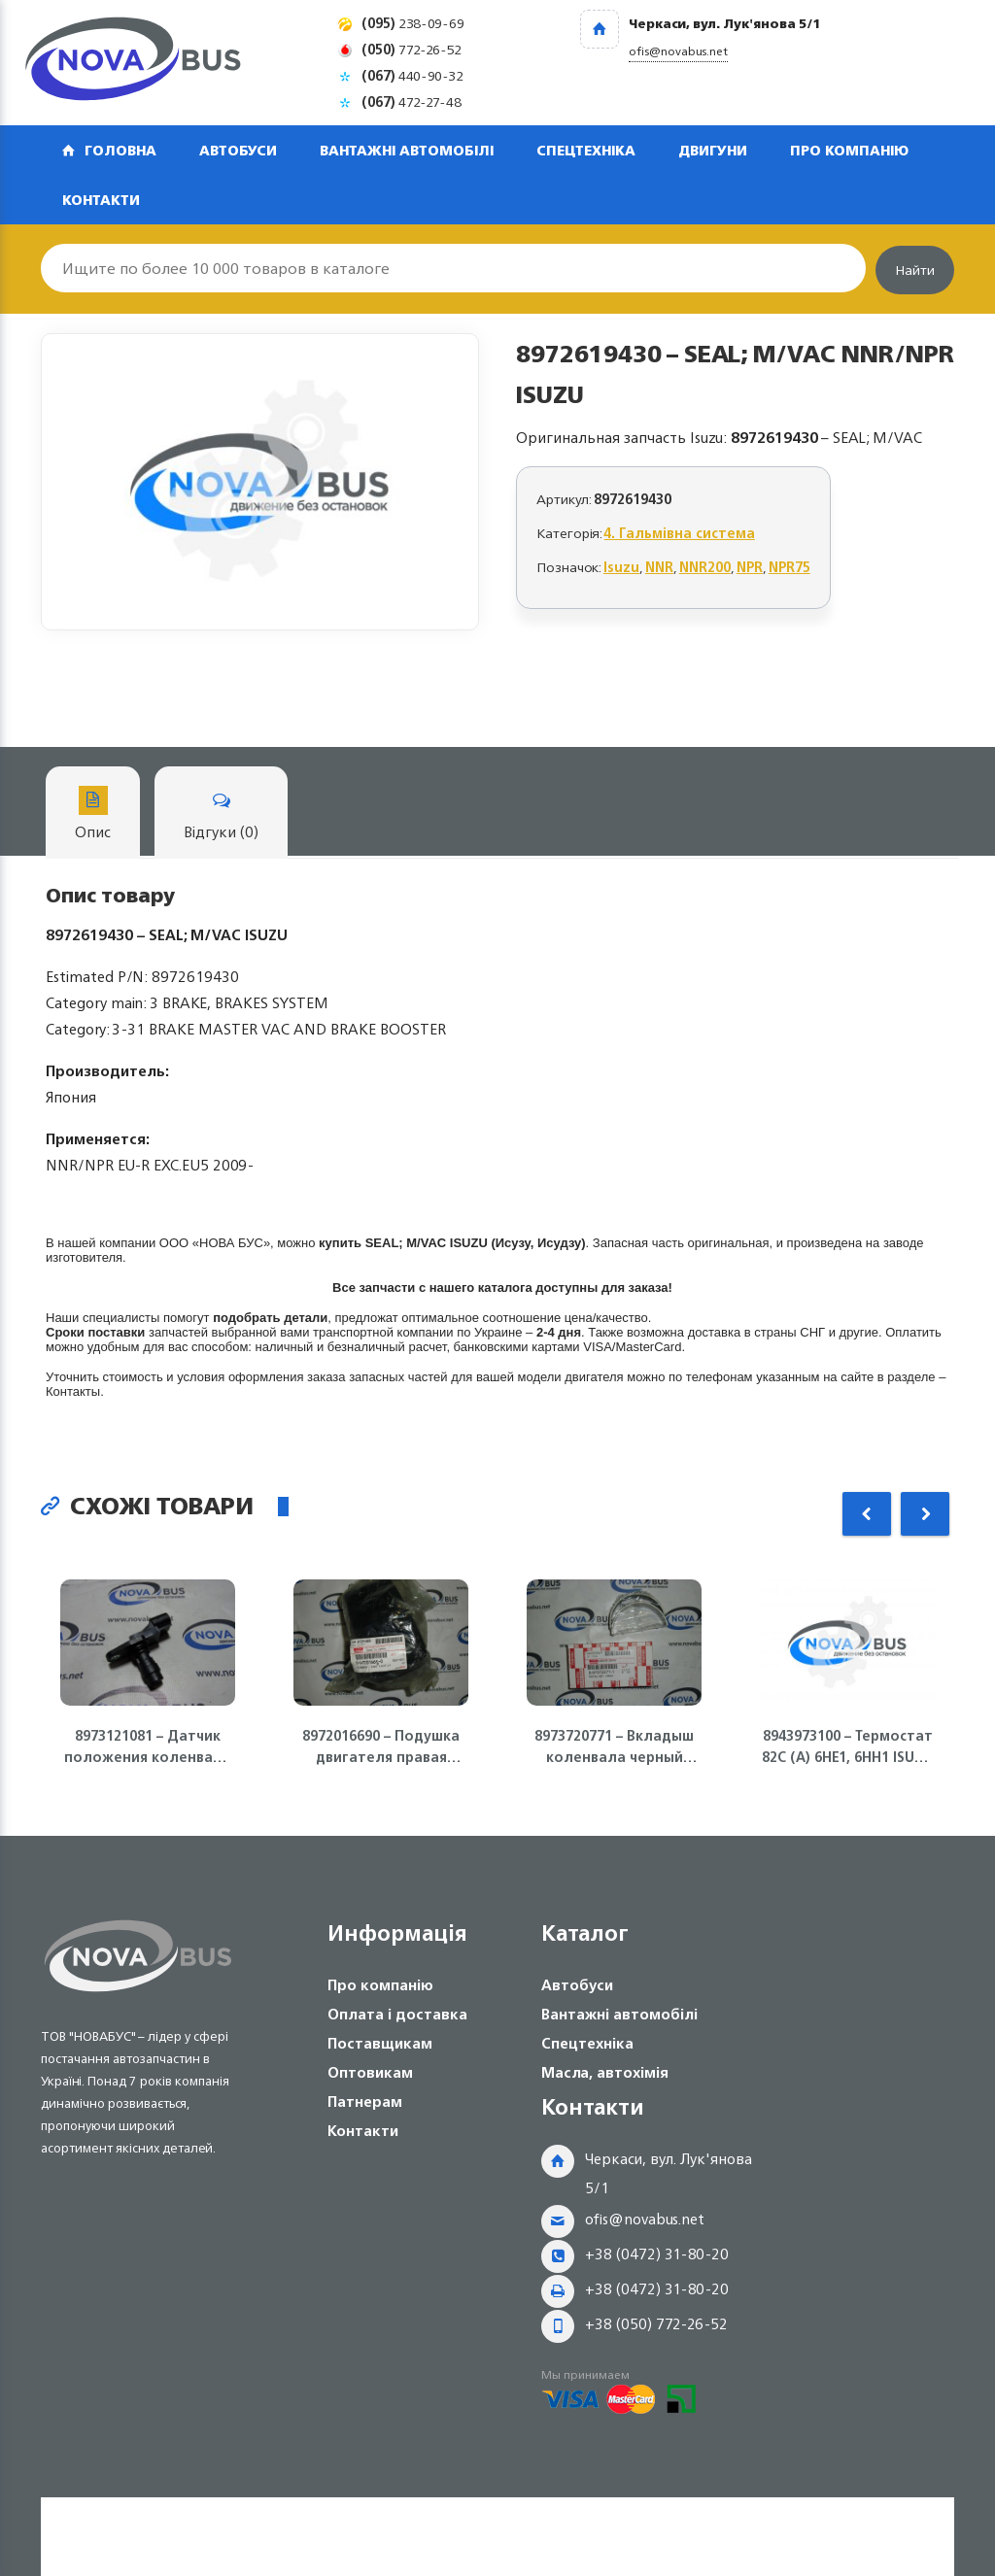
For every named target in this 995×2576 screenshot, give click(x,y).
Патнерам (364, 2101)
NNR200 (705, 567)
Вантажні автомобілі (407, 150)
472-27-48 (411, 101)
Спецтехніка (585, 150)
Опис (93, 815)
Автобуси (238, 150)
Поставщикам (379, 2043)
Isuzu (621, 567)
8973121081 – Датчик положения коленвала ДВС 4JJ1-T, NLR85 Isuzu (147, 1746)
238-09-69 (412, 23)
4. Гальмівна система (679, 533)
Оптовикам (370, 2072)
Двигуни (712, 150)
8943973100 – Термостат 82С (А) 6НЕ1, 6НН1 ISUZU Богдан (847, 1746)
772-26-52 (411, 49)
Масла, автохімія (605, 2072)
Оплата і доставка (397, 2014)
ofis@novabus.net (644, 2219)
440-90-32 (412, 75)
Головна (120, 150)
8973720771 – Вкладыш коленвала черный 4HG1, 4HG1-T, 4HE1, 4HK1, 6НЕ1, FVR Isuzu (614, 1746)
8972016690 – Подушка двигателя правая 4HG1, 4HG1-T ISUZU (381, 1746)
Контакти (101, 199)
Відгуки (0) (221, 815)
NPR (750, 567)
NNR (659, 567)
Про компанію (849, 150)
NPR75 (789, 567)
